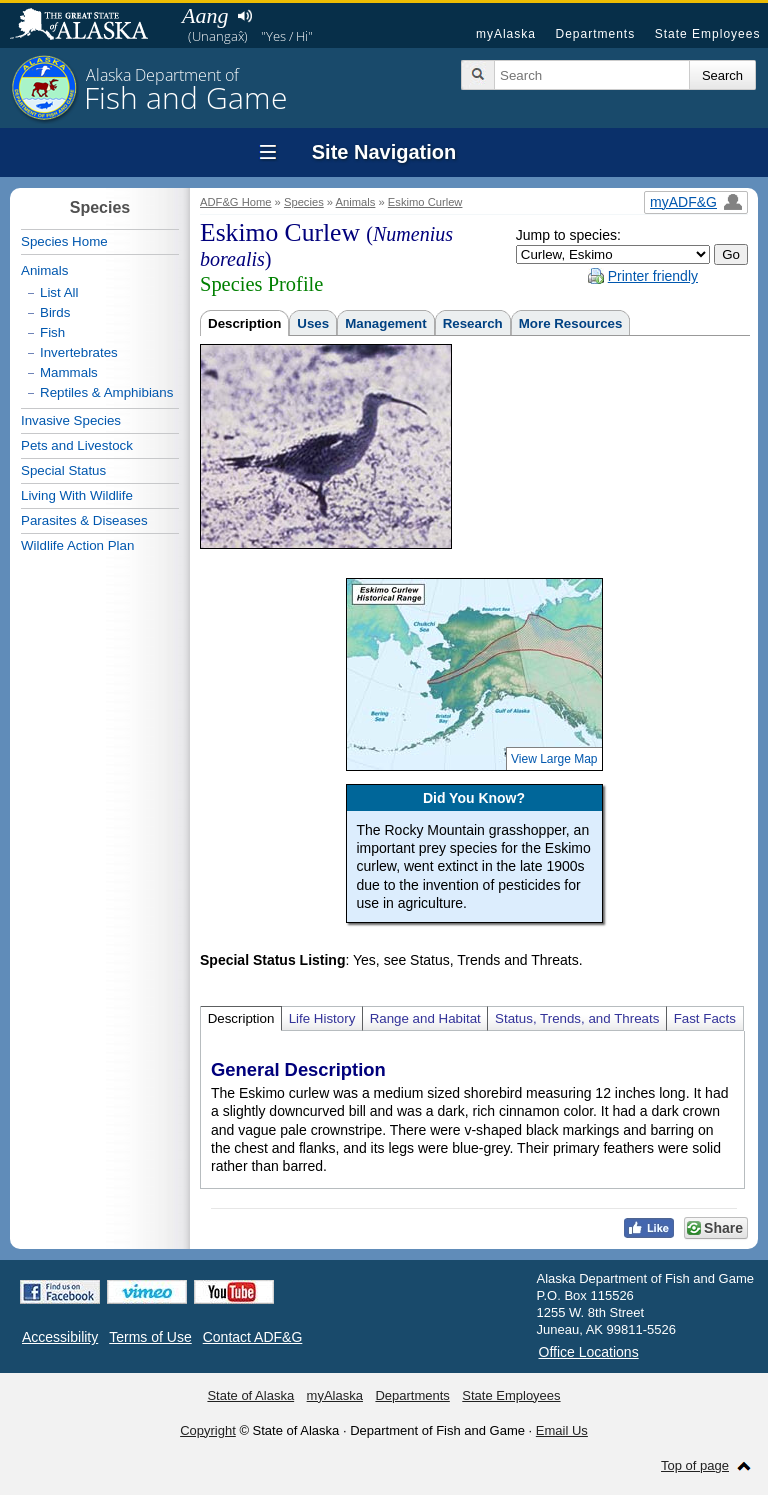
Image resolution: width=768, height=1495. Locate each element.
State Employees (708, 34)
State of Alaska (89, 26)
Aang (205, 15)
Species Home (64, 241)
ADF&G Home (236, 202)
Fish (52, 332)
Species (304, 202)
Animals (356, 202)
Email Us (562, 1430)
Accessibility (60, 1337)
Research (473, 323)
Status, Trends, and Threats (577, 1018)
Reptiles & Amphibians (106, 392)
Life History (322, 1018)
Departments (595, 34)
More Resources (571, 323)
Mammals (69, 372)
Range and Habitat (425, 1018)
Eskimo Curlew (425, 202)
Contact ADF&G (253, 1337)
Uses (313, 323)
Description (244, 323)
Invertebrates (79, 352)
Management (385, 323)
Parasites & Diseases (84, 520)
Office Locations (589, 1352)
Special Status (63, 470)
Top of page (695, 1465)
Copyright (208, 1430)
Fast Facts (705, 1018)
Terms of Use (150, 1337)
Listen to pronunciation (244, 16)
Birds (55, 312)
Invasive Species (71, 420)
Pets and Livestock (77, 445)
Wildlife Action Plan (77, 545)
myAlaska (506, 34)
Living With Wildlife (77, 495)
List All (59, 292)
